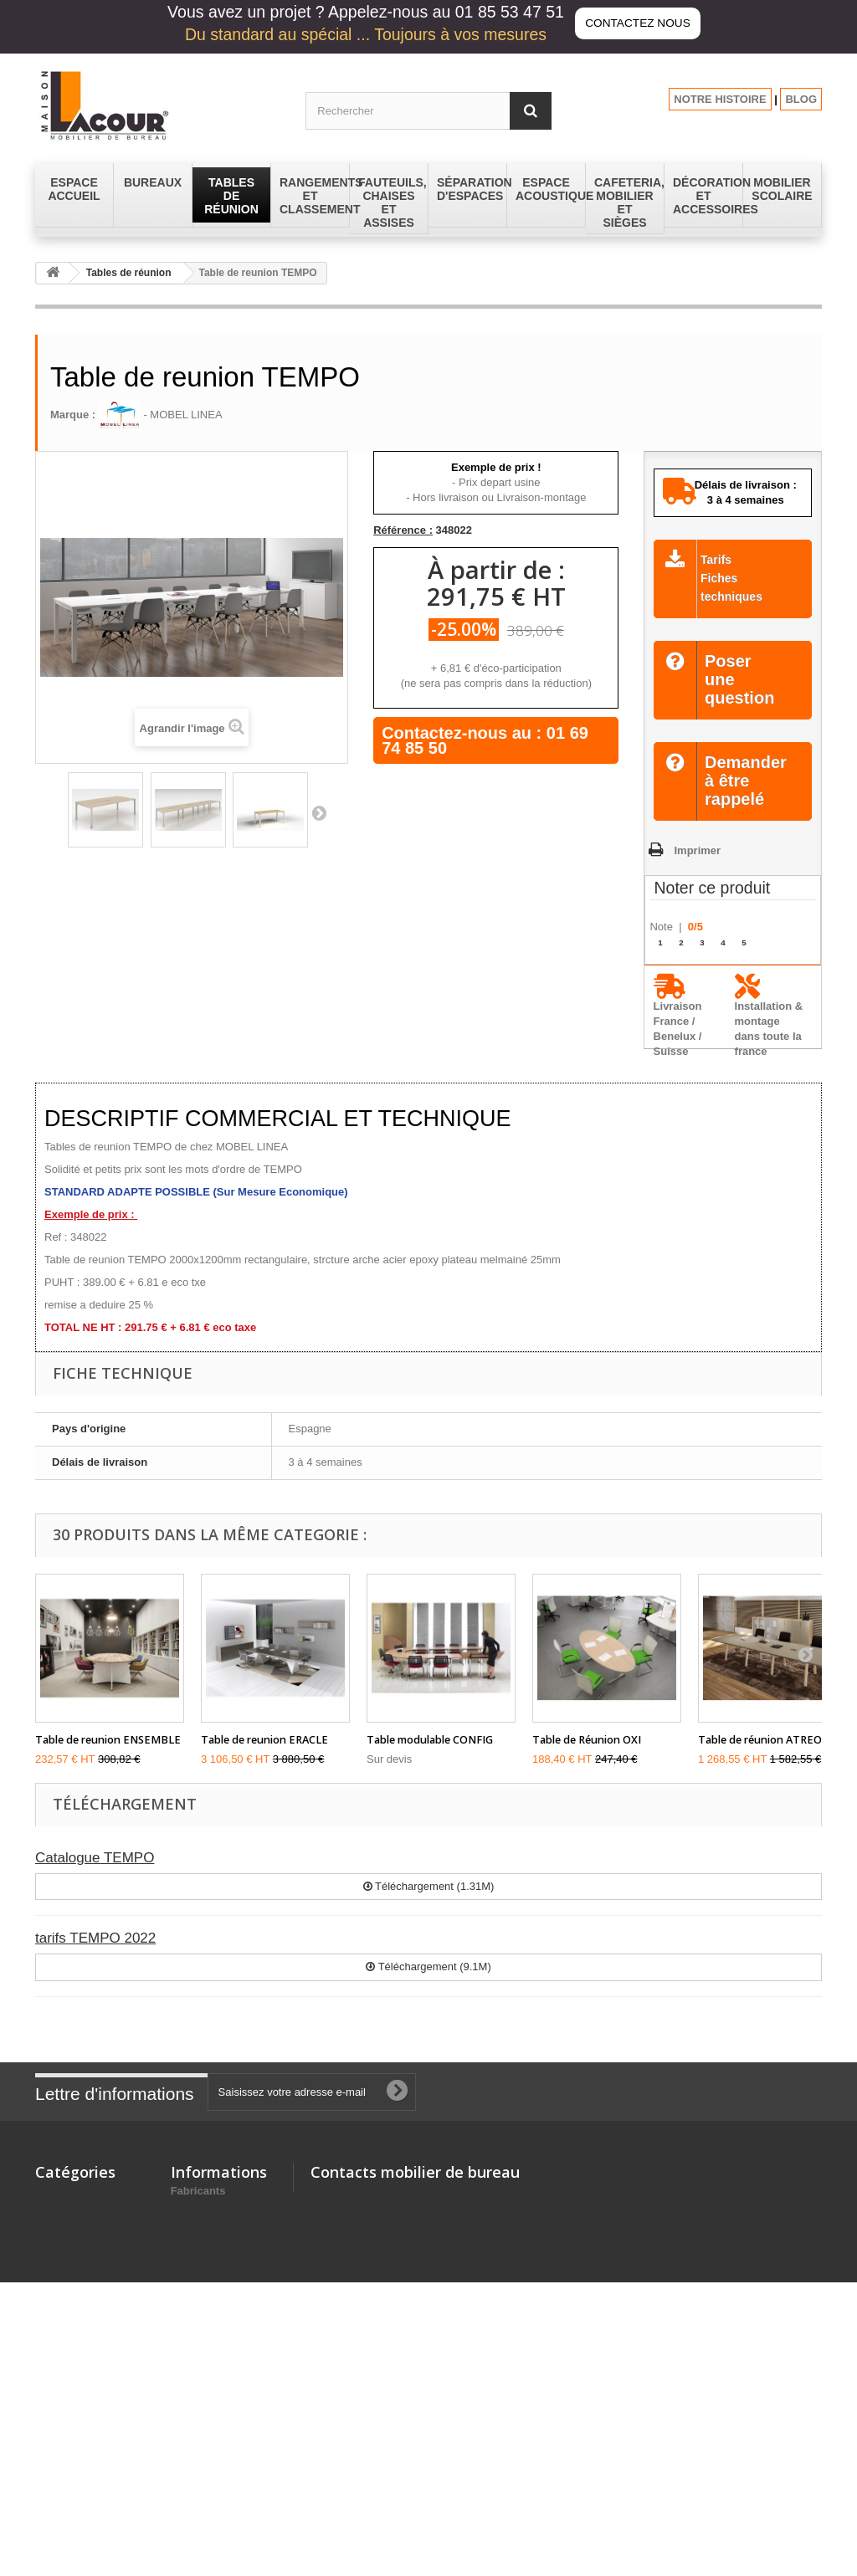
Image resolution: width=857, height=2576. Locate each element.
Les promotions (212, 2420)
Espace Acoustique (85, 2316)
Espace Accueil (75, 2294)
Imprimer (697, 850)
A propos (194, 2279)
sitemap (191, 2441)
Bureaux (57, 2199)
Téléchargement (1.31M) (429, 1886)
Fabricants (198, 2462)
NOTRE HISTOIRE (720, 99)
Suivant (318, 812)
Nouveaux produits (220, 2199)
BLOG (801, 99)
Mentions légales (215, 2221)
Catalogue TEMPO (94, 1858)
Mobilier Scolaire (78, 2375)
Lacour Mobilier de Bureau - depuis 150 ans (223, 2316)
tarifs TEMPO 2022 (95, 1938)
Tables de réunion (129, 273)
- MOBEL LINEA (161, 414)
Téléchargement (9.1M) (428, 1966)
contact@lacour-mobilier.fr (444, 2266)
